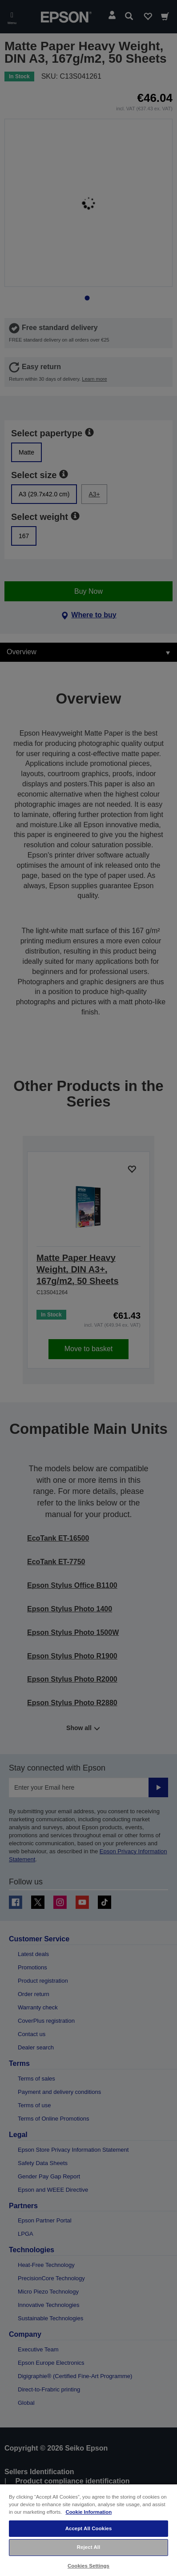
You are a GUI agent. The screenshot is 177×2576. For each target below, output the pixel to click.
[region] (88, 2529)
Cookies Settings (88, 2565)
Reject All (89, 2547)
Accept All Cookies (88, 2528)
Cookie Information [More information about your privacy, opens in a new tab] (88, 2512)
